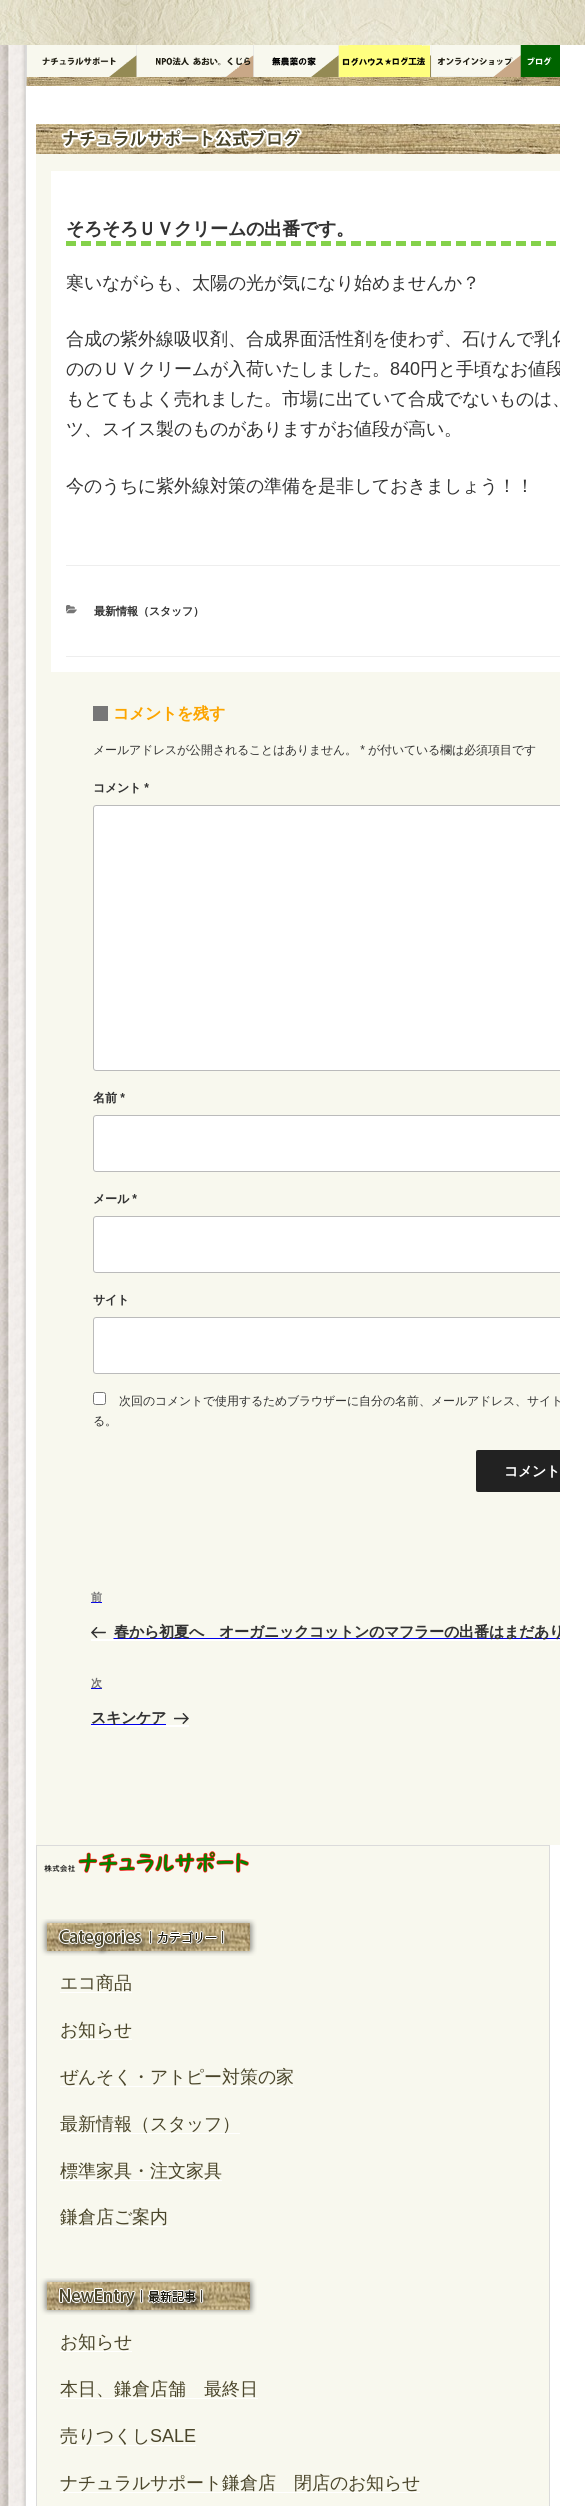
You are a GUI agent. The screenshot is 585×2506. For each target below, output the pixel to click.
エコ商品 (96, 1983)
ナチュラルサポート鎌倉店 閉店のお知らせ (240, 2483)
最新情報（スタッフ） (149, 611)
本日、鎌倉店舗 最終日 (159, 2389)
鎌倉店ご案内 (114, 2217)
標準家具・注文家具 (141, 2171)
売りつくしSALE (128, 2436)
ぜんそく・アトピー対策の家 (177, 2077)
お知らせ (96, 2030)
